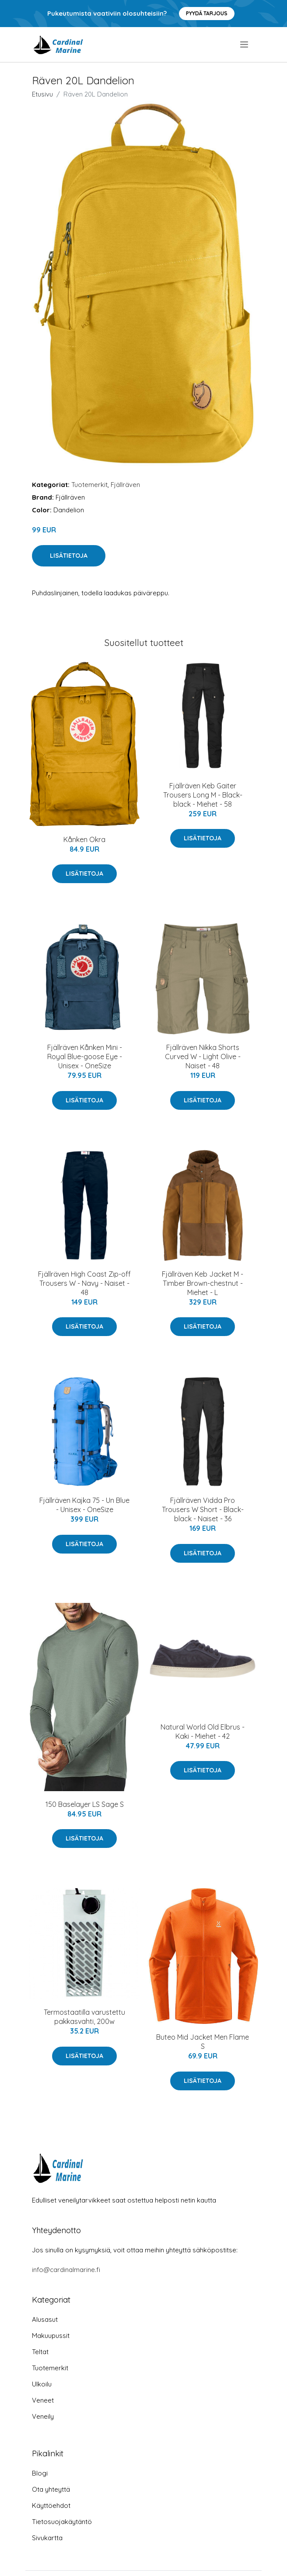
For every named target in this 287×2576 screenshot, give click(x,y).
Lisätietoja (69, 555)
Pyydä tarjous (207, 13)
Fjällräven (125, 484)
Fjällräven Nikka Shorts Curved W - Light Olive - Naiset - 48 (203, 1056)
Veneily (43, 2416)
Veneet (43, 2400)
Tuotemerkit (89, 484)
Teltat (40, 2352)
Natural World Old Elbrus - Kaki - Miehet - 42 (203, 1731)
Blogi (40, 2473)
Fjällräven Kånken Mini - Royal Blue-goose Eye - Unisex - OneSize (84, 1056)
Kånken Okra (84, 839)
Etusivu (42, 94)
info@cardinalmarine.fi (66, 2269)
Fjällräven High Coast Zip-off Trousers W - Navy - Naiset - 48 (84, 1283)
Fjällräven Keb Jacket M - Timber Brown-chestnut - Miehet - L (202, 1283)
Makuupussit (51, 2335)
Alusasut (45, 2319)
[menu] (244, 44)
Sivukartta (47, 2538)
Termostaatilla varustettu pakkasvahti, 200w (84, 2017)
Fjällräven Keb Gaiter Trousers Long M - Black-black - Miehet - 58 (202, 794)
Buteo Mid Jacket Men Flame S (202, 2042)
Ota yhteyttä (51, 2489)
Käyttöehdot (51, 2505)
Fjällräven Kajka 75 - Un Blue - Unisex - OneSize (84, 1505)
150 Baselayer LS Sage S (85, 1804)
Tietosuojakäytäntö (62, 2521)
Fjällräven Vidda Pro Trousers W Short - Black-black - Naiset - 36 (203, 1509)
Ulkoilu (42, 2384)
